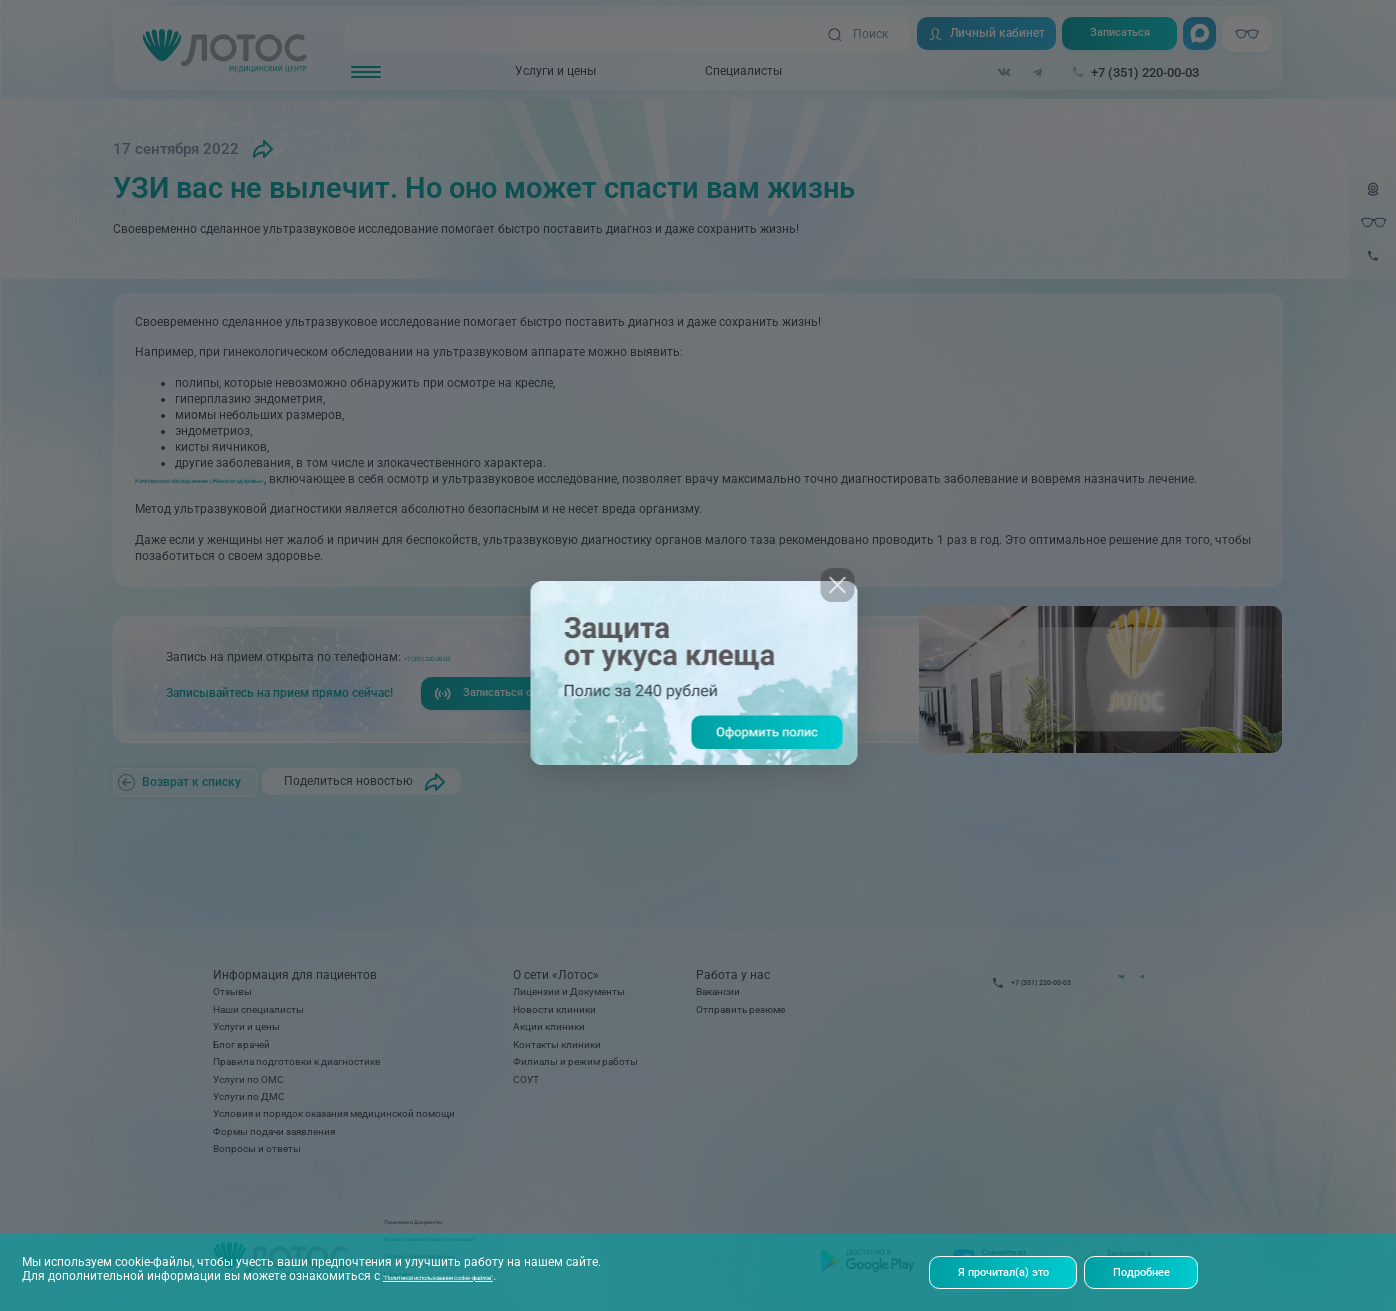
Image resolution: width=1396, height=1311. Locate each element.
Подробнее (1158, 1271)
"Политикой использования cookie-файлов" (507, 1274)
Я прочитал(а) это (1009, 1271)
